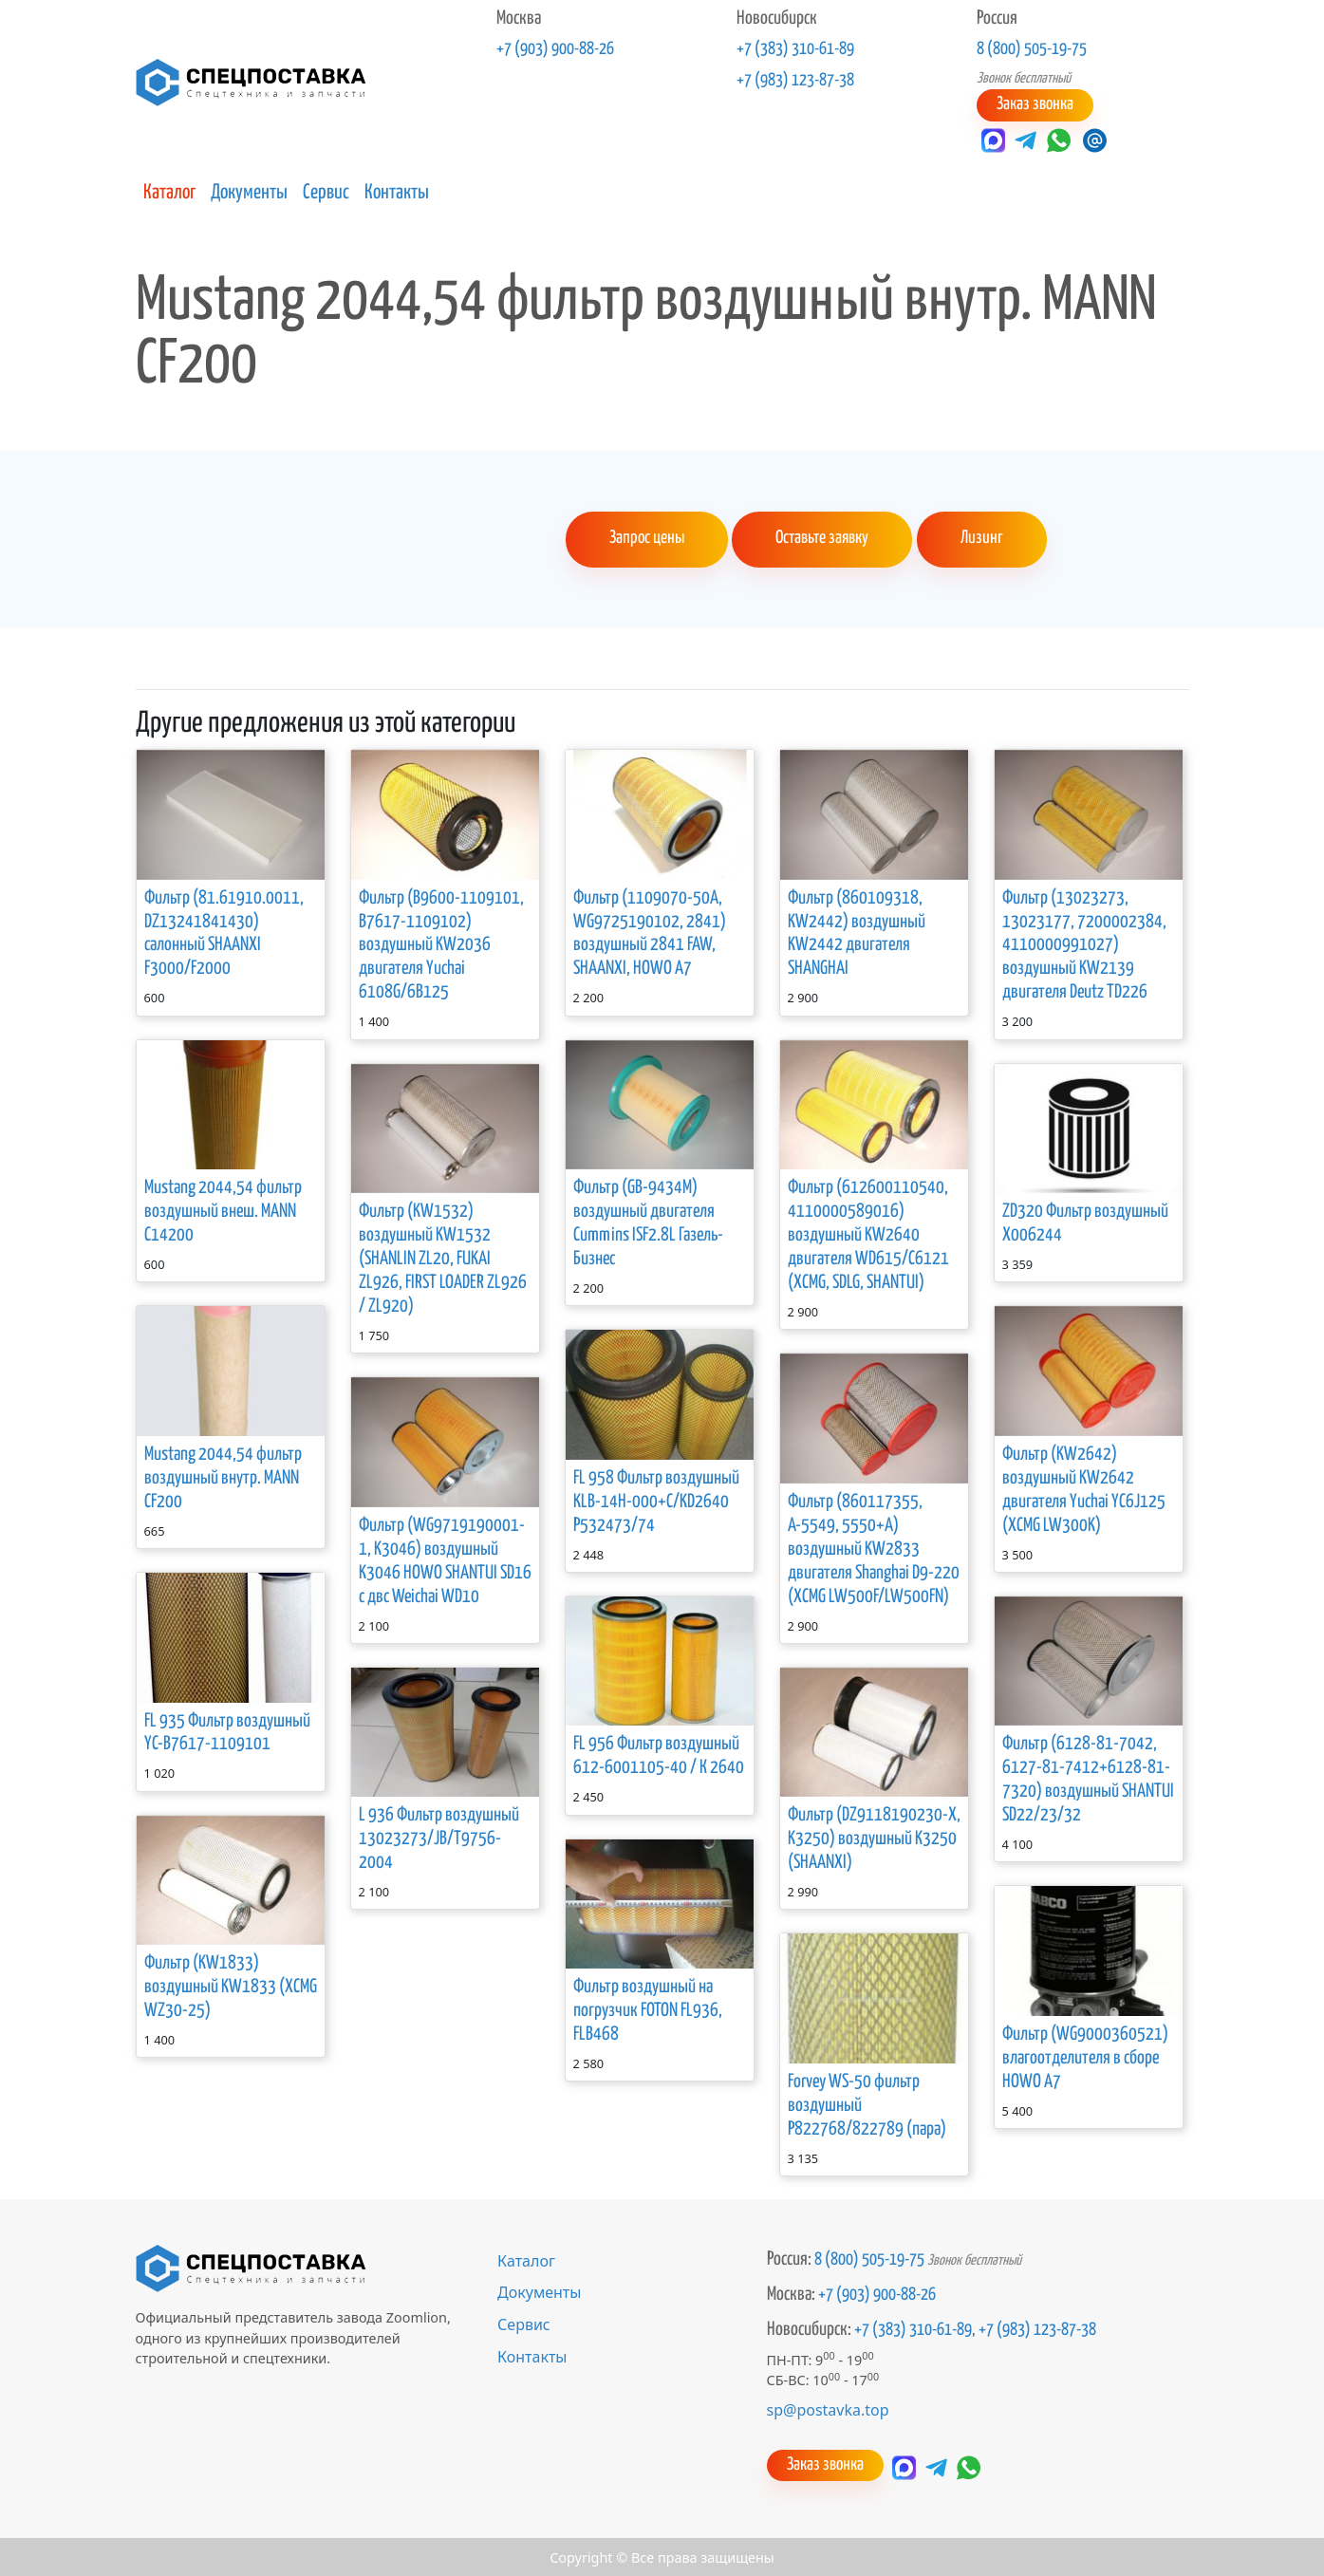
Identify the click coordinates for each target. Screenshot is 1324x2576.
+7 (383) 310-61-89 (795, 49)
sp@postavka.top (828, 2409)
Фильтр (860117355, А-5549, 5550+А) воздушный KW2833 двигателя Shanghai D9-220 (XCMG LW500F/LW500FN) (874, 1547)
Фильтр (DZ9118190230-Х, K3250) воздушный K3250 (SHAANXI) (874, 1838)
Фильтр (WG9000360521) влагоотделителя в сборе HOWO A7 (1085, 2056)
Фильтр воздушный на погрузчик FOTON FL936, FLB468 (647, 2010)
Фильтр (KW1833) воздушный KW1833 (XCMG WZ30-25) (230, 1986)
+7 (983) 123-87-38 (795, 80)
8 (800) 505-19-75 (1032, 49)
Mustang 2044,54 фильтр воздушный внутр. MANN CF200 (223, 1476)
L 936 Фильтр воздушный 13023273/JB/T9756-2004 (439, 1838)
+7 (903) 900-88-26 (555, 49)
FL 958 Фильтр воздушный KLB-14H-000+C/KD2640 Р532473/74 (656, 1500)
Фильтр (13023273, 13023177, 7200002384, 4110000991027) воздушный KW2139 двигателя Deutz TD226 (1084, 943)
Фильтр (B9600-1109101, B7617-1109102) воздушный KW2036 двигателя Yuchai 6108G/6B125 (441, 943)
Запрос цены (646, 538)
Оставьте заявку (820, 538)
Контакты (396, 191)
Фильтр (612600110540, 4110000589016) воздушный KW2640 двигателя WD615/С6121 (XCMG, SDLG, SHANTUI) (868, 1234)
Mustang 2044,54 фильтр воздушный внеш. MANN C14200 (223, 1210)
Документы (249, 191)
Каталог (169, 191)
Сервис (326, 191)
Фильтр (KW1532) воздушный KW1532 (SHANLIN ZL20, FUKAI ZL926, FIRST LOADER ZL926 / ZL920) (443, 1258)
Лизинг (979, 538)
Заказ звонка (1034, 104)
